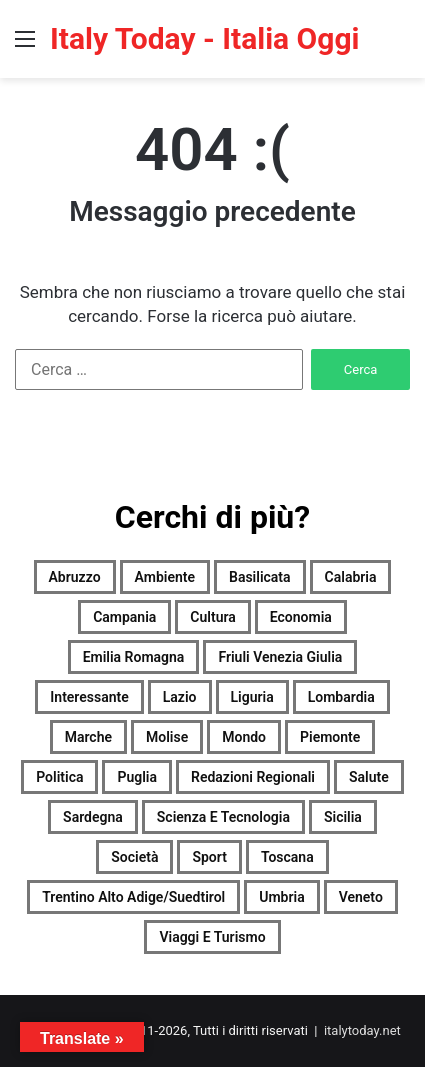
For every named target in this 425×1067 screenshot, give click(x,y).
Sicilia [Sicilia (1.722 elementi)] (343, 817)
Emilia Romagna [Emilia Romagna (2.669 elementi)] (134, 657)
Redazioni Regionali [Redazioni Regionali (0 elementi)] (253, 777)
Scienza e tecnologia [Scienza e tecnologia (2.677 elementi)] (223, 817)
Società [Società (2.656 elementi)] (134, 857)
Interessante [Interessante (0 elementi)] (89, 697)
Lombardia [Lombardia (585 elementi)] (341, 697)
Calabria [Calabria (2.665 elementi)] (351, 577)
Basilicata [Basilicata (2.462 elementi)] (260, 577)
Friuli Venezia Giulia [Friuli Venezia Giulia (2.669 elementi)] (280, 657)
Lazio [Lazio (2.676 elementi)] (180, 697)
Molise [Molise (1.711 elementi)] (167, 737)
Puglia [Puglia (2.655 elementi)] (137, 777)
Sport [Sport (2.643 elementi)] (209, 857)
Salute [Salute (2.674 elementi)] (369, 777)
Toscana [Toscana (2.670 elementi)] (287, 857)
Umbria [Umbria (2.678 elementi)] (281, 897)
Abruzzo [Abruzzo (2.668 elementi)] (75, 577)
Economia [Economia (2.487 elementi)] (301, 617)
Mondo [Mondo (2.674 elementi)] (244, 737)
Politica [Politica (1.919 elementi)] (59, 777)
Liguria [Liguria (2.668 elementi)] (252, 697)
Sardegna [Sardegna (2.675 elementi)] (93, 817)
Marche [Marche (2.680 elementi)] (88, 737)
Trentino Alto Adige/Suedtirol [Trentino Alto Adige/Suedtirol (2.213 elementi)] (133, 897)
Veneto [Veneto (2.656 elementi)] (361, 897)
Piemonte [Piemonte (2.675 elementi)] (330, 737)
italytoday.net (362, 1030)
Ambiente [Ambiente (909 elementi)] (165, 577)
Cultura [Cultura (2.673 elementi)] (212, 617)
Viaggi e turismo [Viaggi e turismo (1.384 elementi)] (212, 937)
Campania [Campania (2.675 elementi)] (124, 617)
